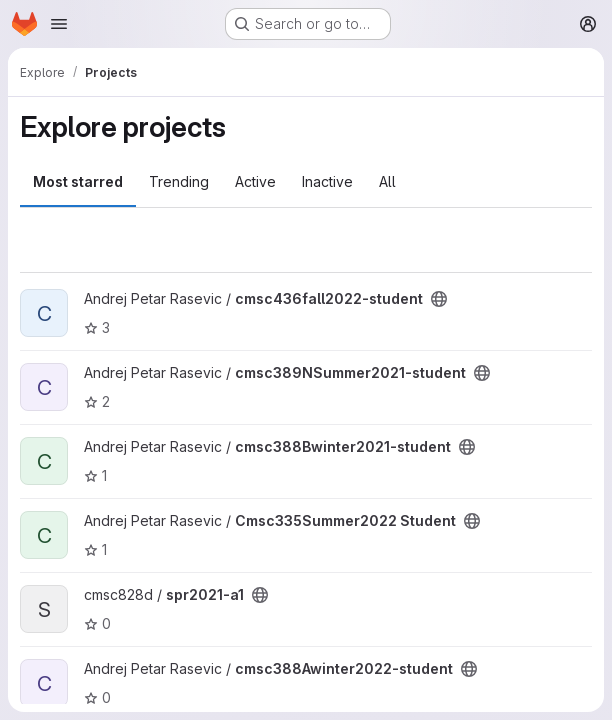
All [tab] (387, 181)
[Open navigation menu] (59, 24)
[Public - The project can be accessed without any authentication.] (439, 299)
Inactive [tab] (327, 181)
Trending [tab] (179, 181)
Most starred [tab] (78, 181)
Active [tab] (255, 181)
